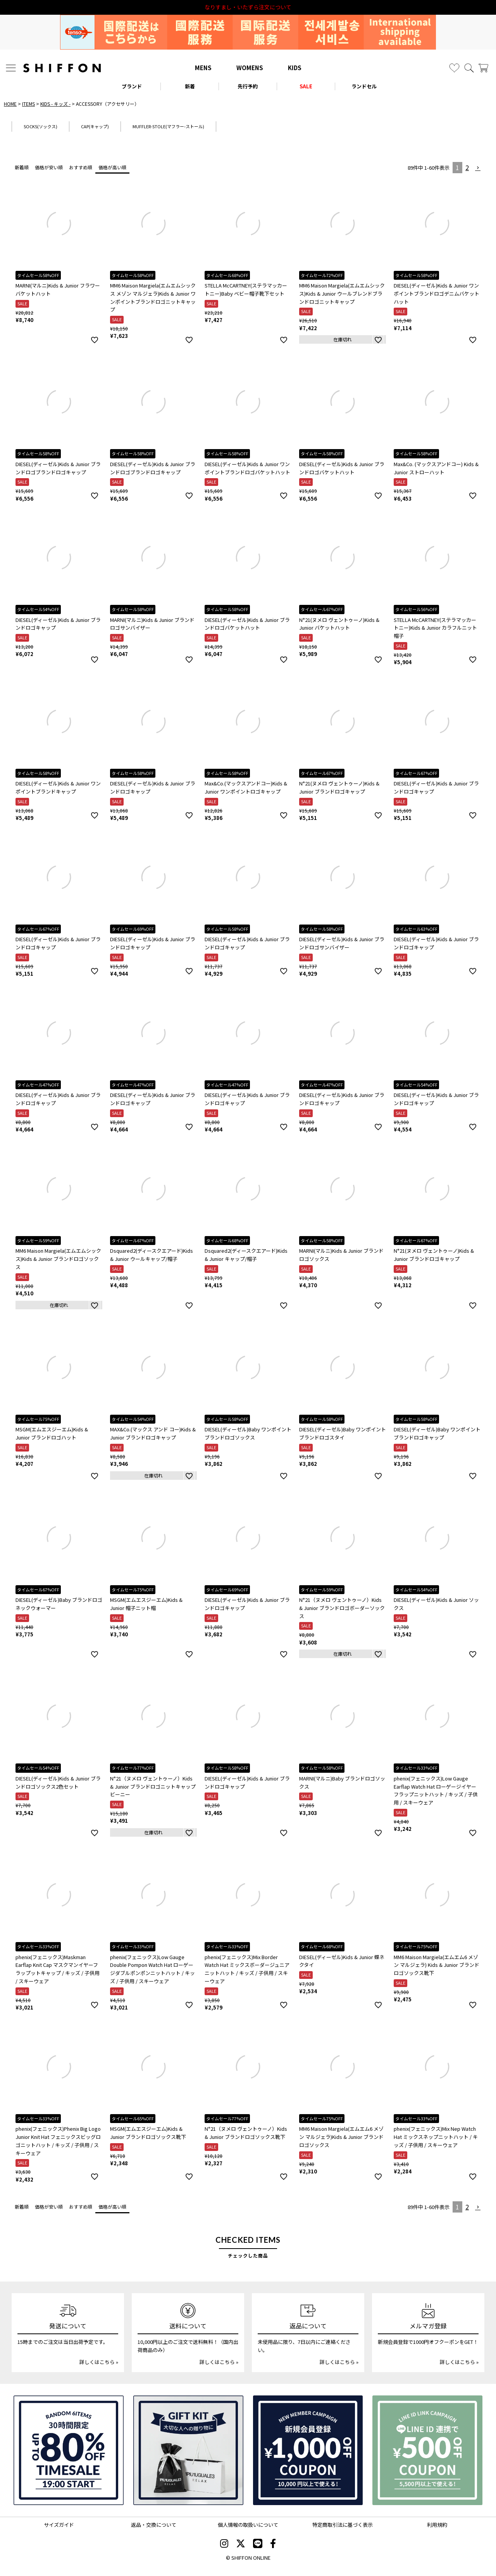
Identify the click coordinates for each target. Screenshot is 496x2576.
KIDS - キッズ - (55, 103)
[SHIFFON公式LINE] (257, 2544)
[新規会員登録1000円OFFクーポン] (308, 2450)
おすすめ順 (80, 167)
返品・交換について (153, 2524)
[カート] (483, 68)
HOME (10, 103)
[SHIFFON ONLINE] (62, 68)
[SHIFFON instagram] (224, 2544)
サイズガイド (59, 2524)
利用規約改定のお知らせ (248, 7)
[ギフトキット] (188, 2450)
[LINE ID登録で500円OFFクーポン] (427, 2450)
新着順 (22, 167)
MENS (203, 68)
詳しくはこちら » (98, 2362)
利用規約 (437, 2524)
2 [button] (467, 167)
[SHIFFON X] (240, 2544)
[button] (478, 168)
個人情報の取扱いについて (248, 2524)
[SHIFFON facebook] (273, 2544)
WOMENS (249, 68)
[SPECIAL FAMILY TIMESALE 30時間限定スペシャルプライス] (69, 2450)
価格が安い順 (49, 167)
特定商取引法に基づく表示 (342, 2524)
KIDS (294, 68)
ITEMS (28, 103)
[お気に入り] (454, 68)
